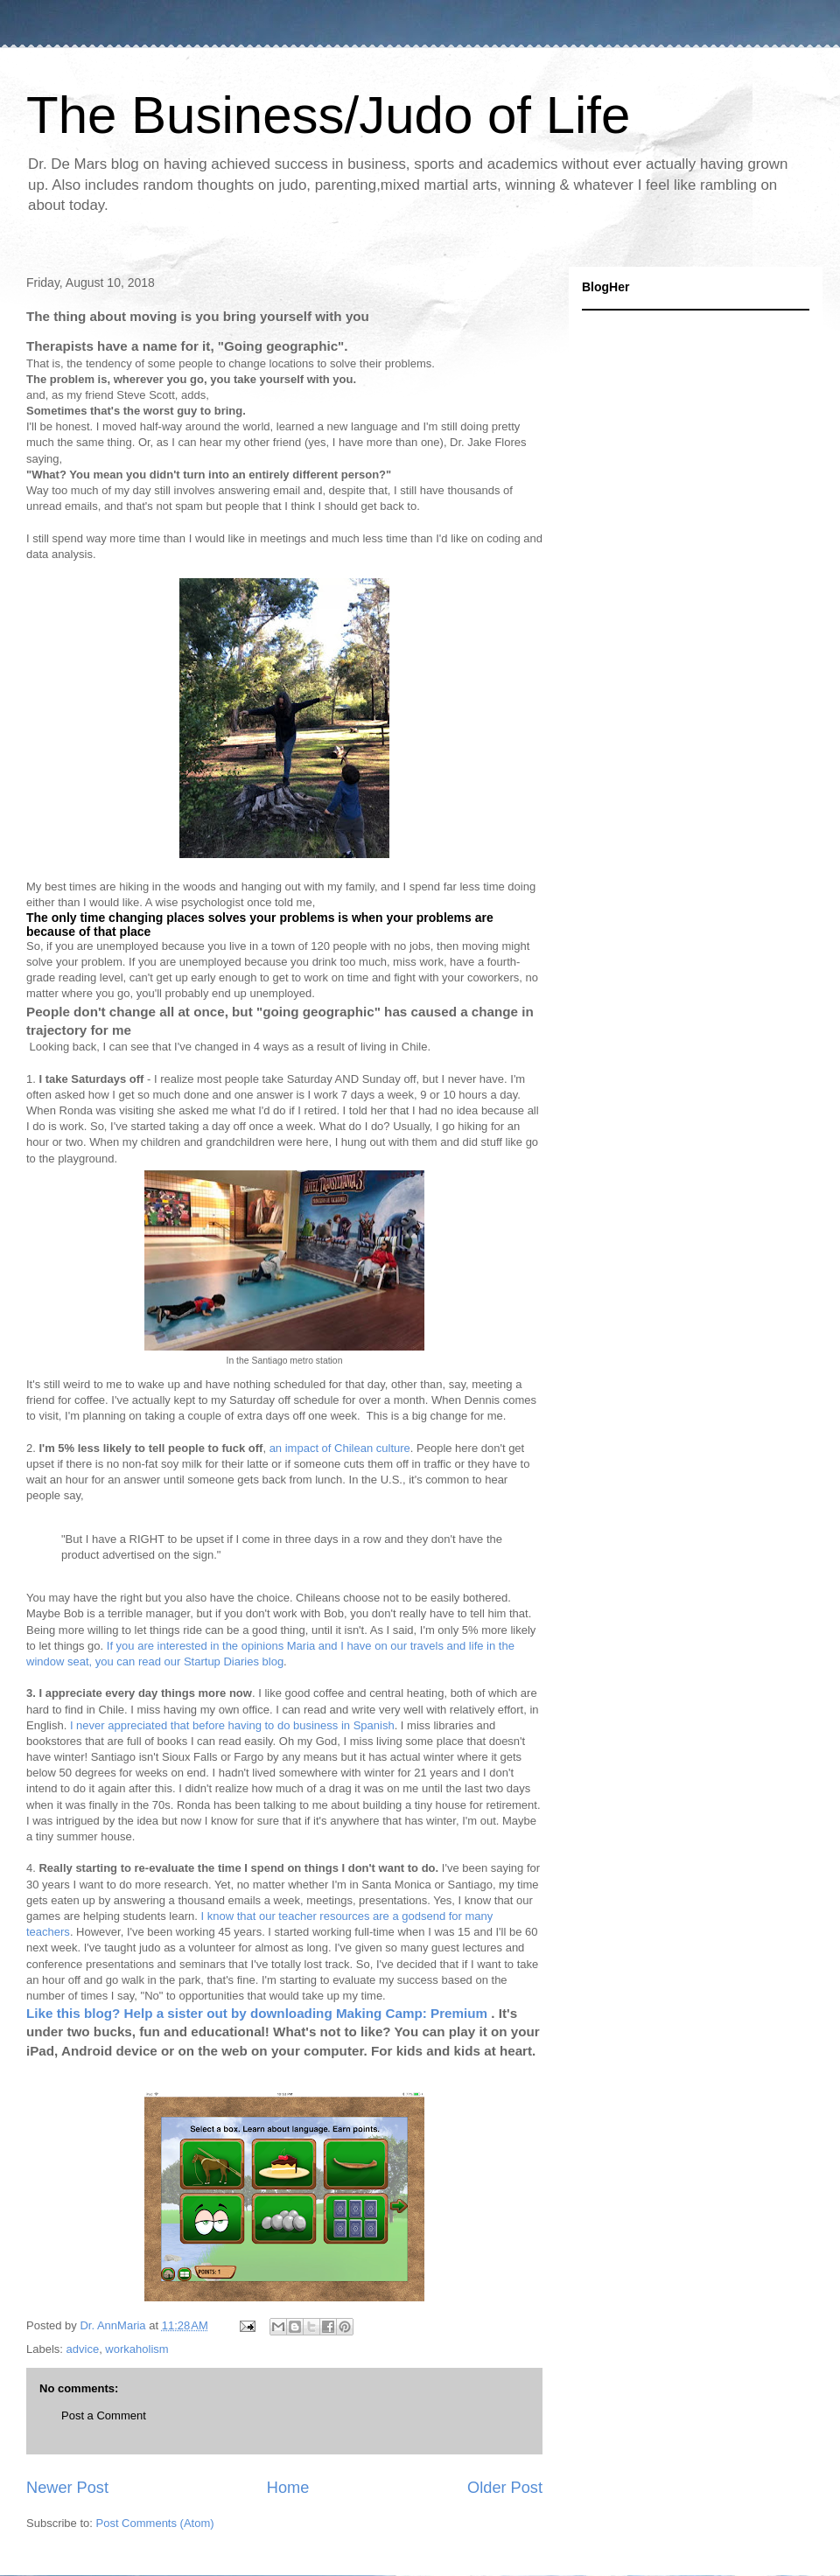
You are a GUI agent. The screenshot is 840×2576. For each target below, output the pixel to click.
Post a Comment (103, 2415)
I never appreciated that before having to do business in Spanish (232, 1725)
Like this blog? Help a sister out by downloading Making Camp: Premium (258, 2013)
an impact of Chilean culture (340, 1448)
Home (288, 2487)
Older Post (504, 2487)
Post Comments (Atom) (155, 2523)
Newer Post (67, 2487)
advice (83, 2349)
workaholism (136, 2349)
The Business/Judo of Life (328, 115)
